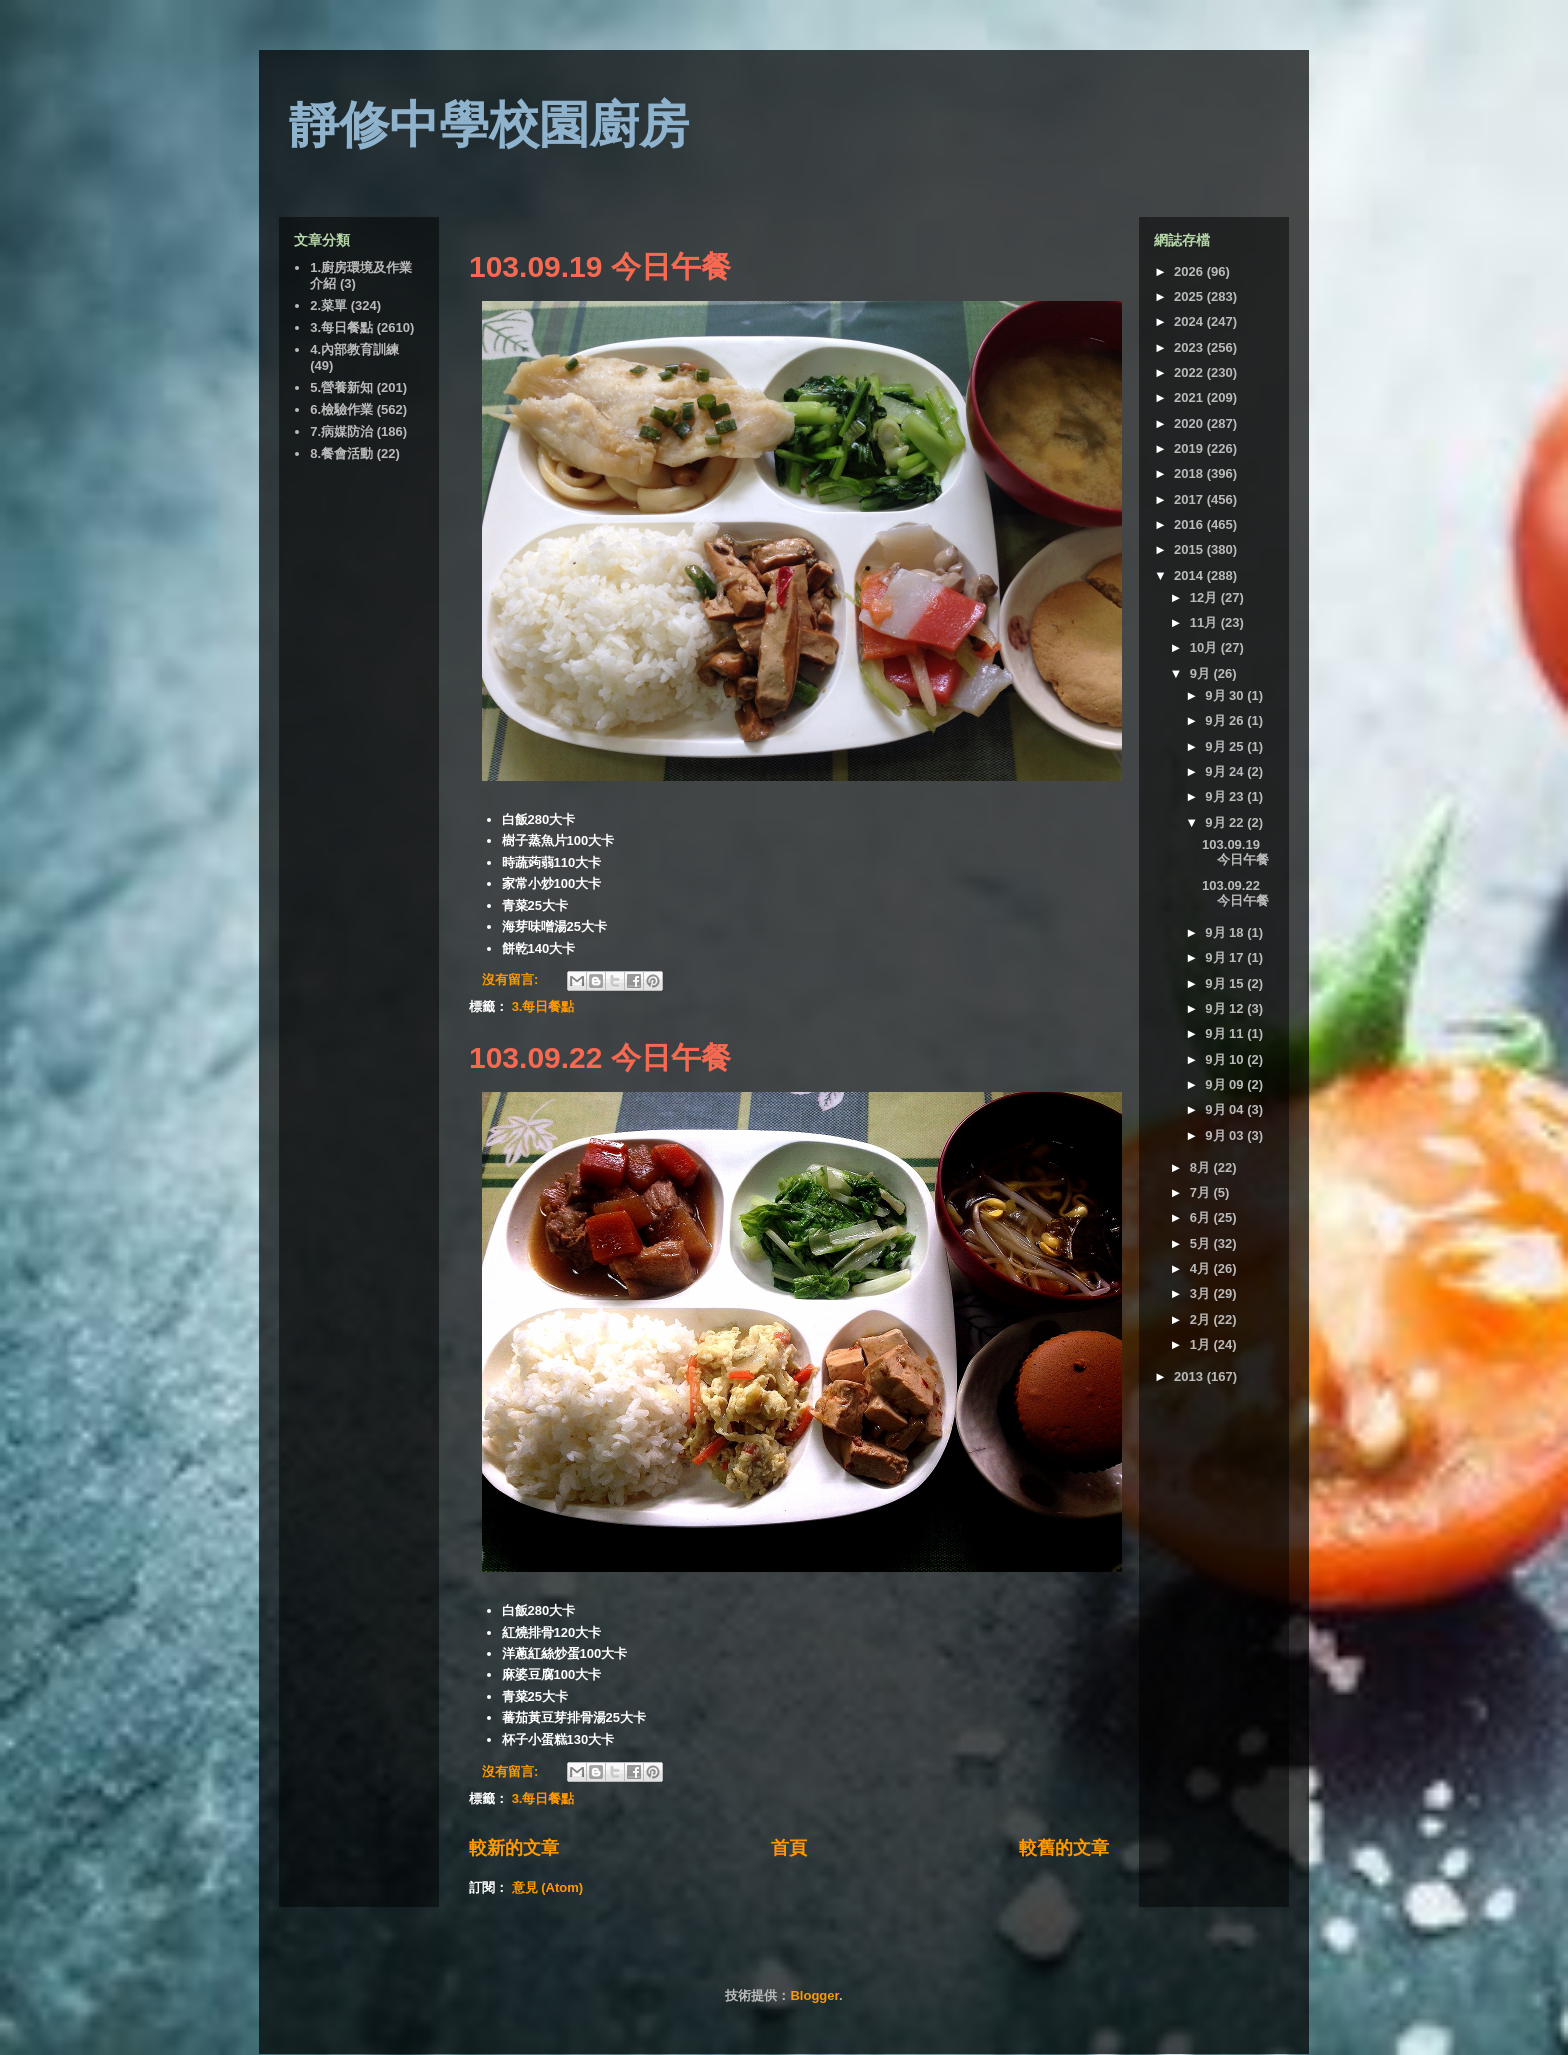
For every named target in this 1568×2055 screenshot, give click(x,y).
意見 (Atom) (548, 1887)
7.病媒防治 (341, 431)
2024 (1190, 321)
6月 (1202, 1217)
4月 (1202, 1268)
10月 (1205, 647)
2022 (1190, 372)
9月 (1202, 673)
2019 (1190, 448)
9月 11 (1226, 1033)
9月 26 (1226, 720)
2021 (1190, 397)
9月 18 (1226, 932)
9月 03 (1226, 1135)
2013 (1190, 1376)
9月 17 (1226, 957)
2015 (1190, 549)
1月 (1202, 1344)
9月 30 (1226, 695)
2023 (1190, 347)
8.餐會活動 (341, 453)
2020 (1190, 423)
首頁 (789, 1848)
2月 (1202, 1319)
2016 (1190, 524)
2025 (1190, 296)
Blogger (814, 1995)
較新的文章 (514, 1848)
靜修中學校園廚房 (489, 125)
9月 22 (1226, 822)
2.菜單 (328, 305)
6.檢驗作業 (341, 409)
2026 (1190, 271)
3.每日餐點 (543, 1006)
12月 (1205, 597)
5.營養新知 (341, 387)
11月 (1205, 622)
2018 (1190, 473)
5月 (1202, 1243)
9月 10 (1226, 1059)
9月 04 (1226, 1109)
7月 (1202, 1192)
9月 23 (1226, 796)
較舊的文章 (1064, 1848)
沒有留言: (512, 979)
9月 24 (1226, 771)
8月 (1202, 1167)
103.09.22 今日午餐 (600, 1057)
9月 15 (1226, 983)
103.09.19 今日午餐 (600, 266)
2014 (1190, 575)
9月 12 (1226, 1008)
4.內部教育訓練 (354, 349)
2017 (1190, 499)
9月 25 (1226, 746)
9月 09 (1226, 1084)
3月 (1202, 1293)
